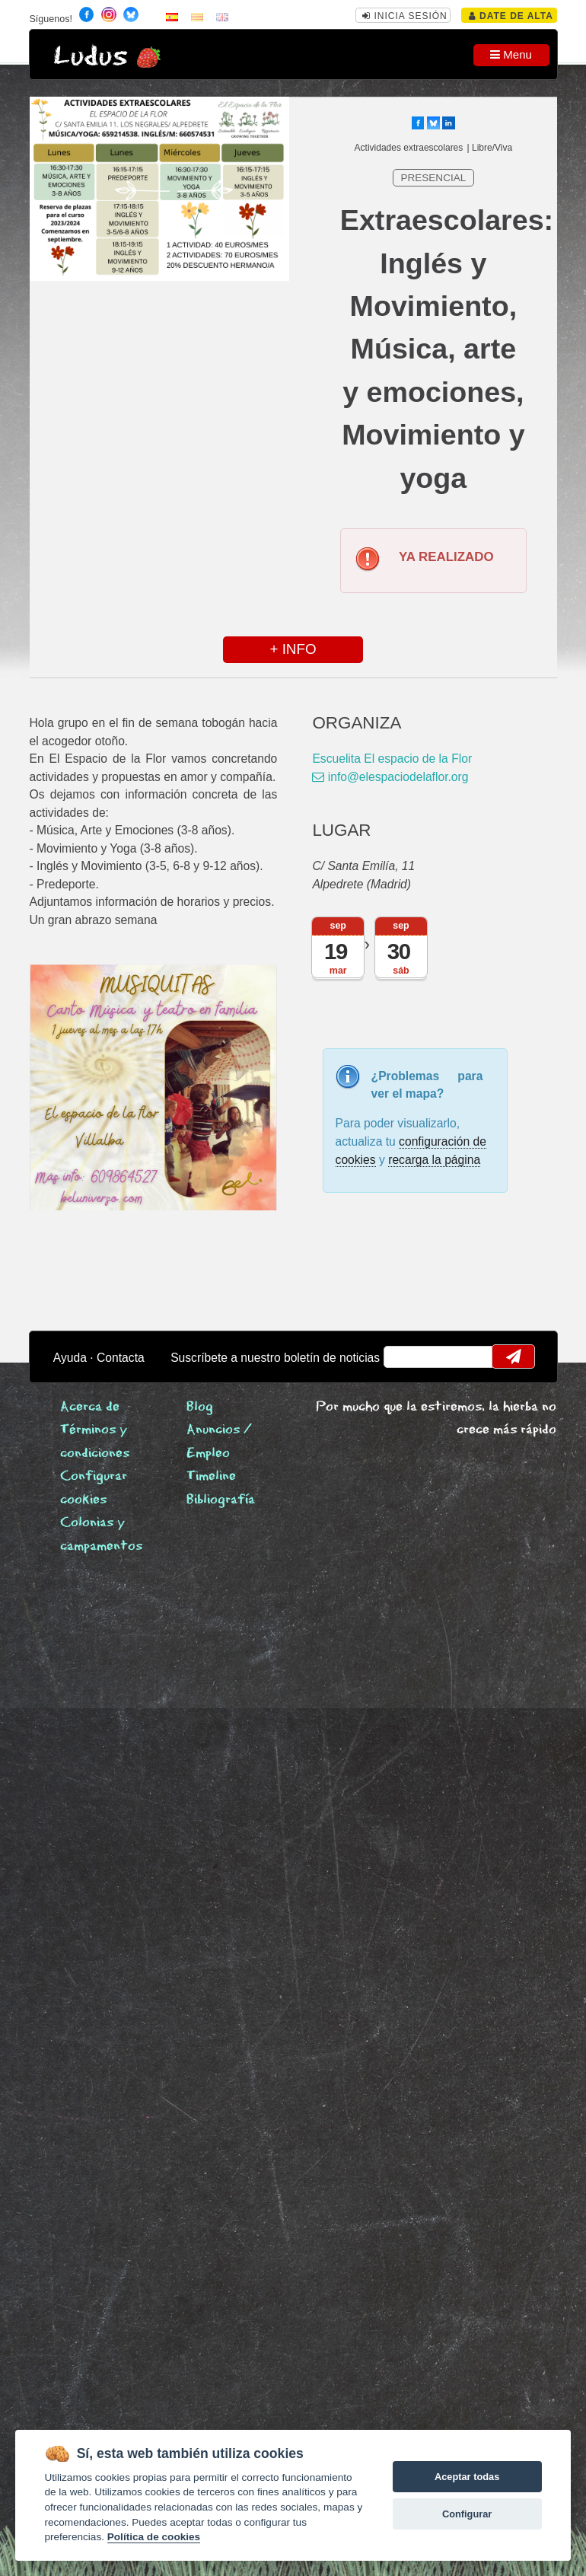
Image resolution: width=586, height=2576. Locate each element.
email (404, 1356)
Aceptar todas (467, 2476)
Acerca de (89, 1407)
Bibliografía (220, 1500)
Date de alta (511, 16)
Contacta (121, 1357)
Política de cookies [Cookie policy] (153, 2537)
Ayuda (70, 1357)
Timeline (211, 1476)
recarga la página (434, 1159)
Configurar (467, 2514)
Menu (511, 54)
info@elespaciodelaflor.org (390, 776)
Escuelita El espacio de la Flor (392, 758)
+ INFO (292, 649)
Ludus (90, 56)
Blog (199, 1407)
